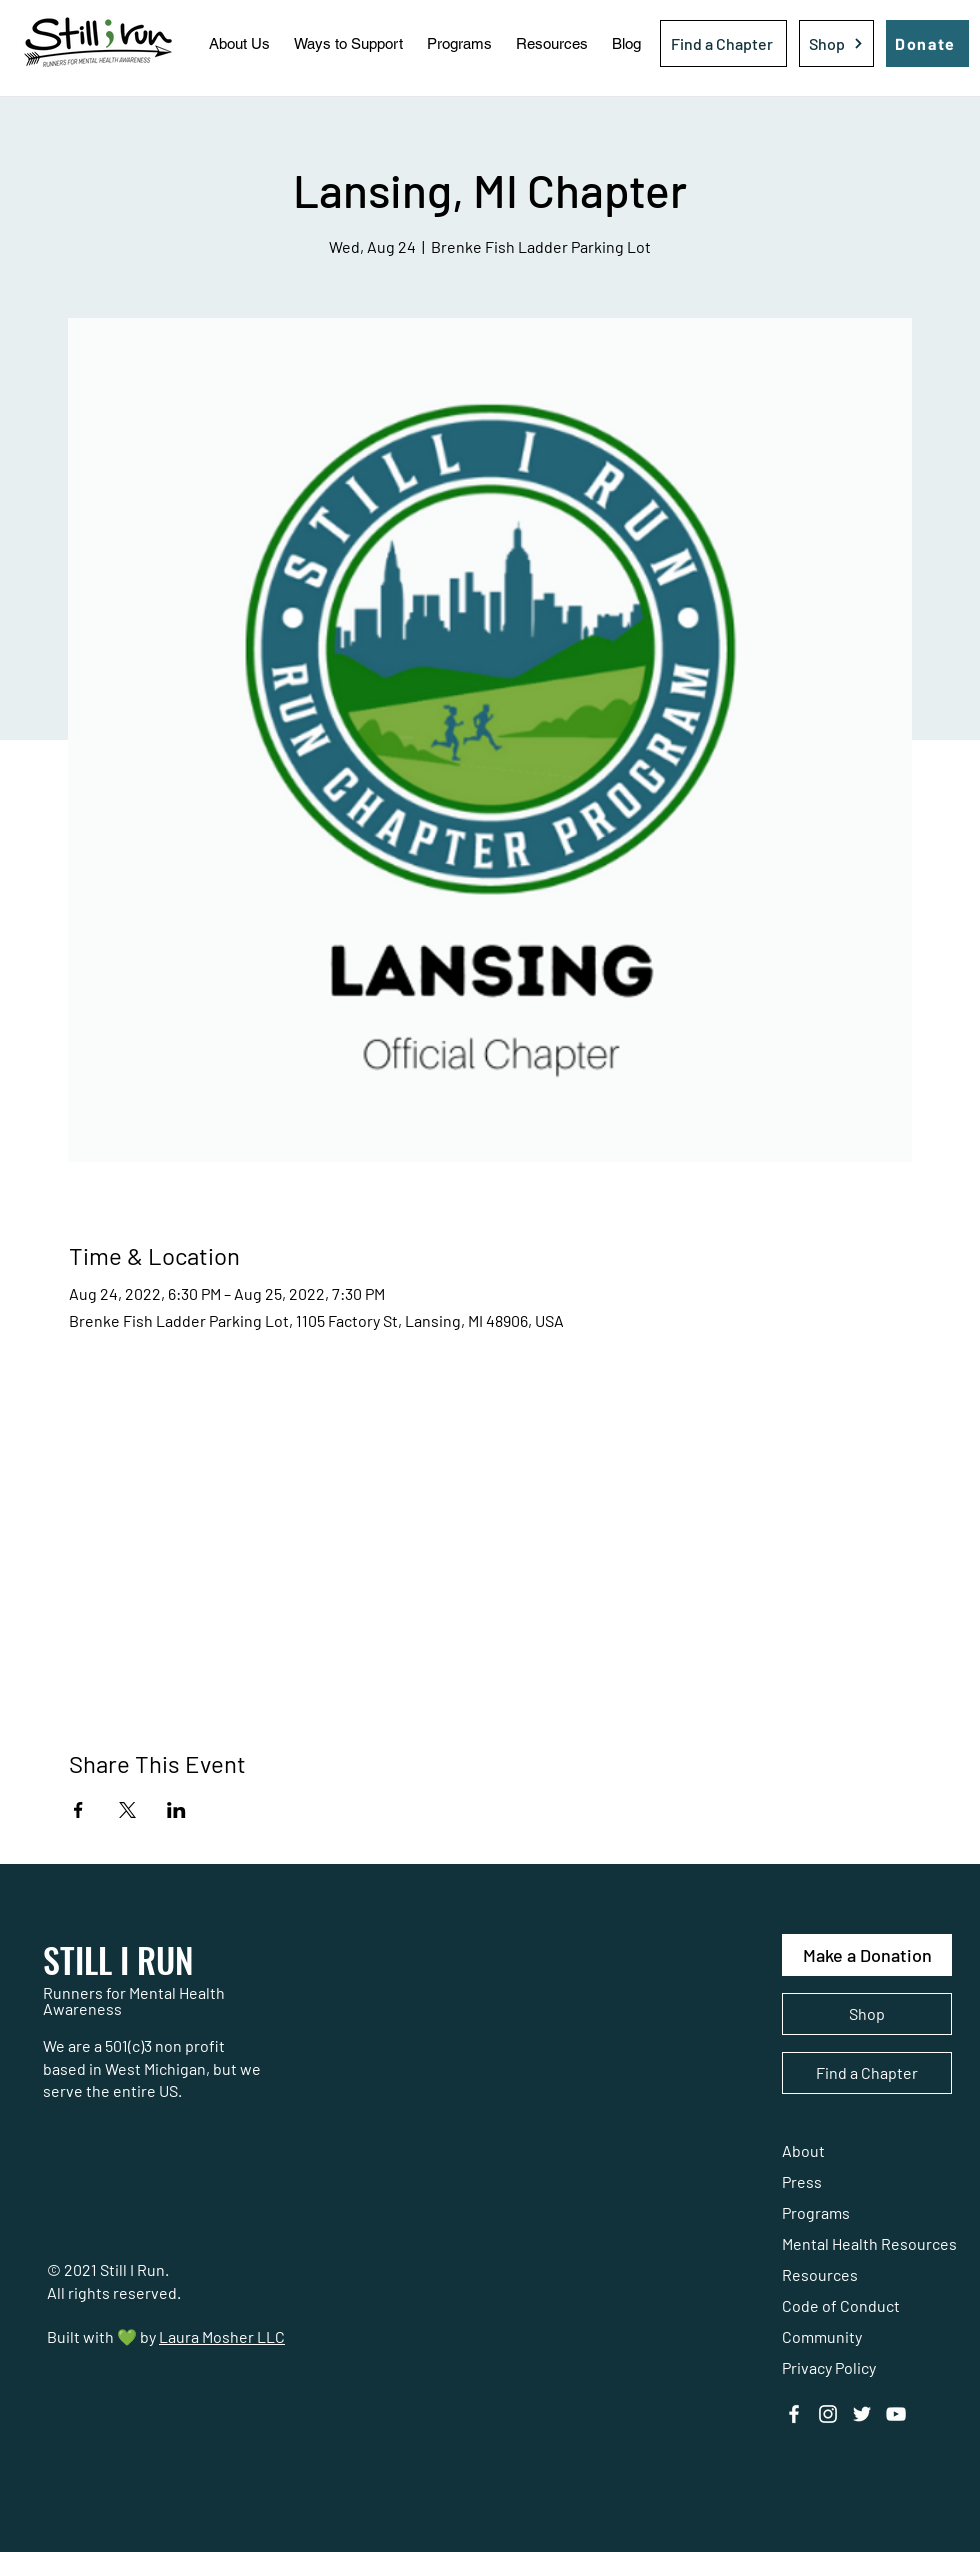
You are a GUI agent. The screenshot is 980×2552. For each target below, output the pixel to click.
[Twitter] (862, 2414)
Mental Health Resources (869, 2243)
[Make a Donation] (867, 1955)
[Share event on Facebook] (78, 1810)
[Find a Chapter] (723, 43)
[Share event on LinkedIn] (176, 1810)
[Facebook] (794, 2414)
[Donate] (927, 43)
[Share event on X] (127, 1810)
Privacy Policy (829, 2367)
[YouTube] (896, 2414)
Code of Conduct (841, 2305)
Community (822, 2336)
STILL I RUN (118, 1959)
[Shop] (836, 43)
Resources (820, 2274)
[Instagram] (828, 2414)
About (803, 2150)
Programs (816, 2212)
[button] (239, 43)
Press (802, 2181)
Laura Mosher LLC (222, 2336)
